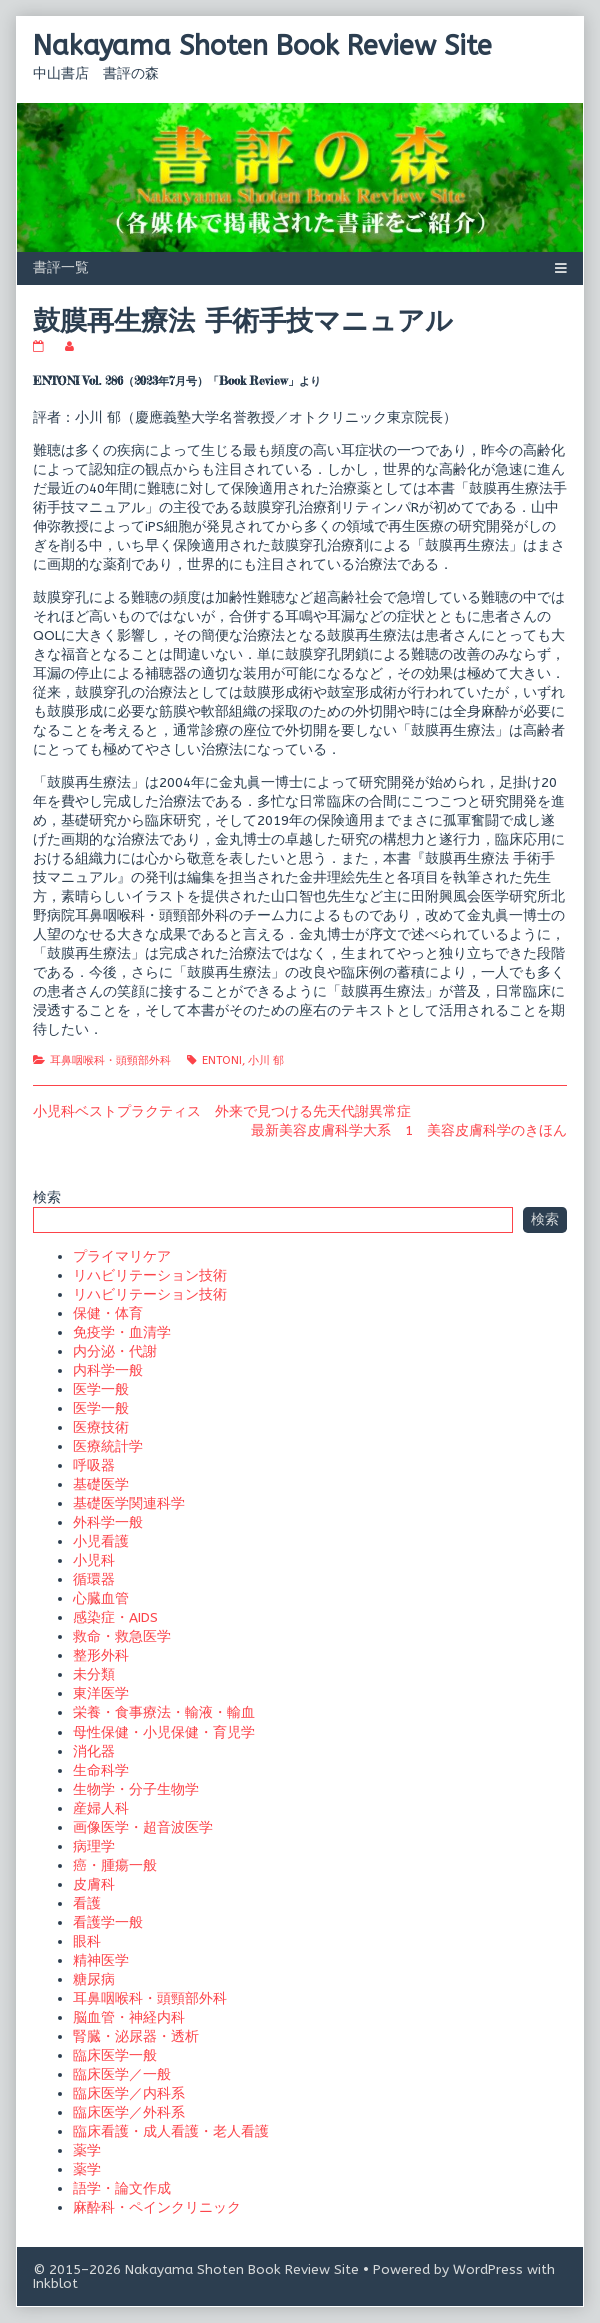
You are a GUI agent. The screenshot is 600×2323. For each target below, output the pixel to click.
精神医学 (101, 1960)
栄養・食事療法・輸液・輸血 (164, 1712)
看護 (87, 1903)
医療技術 (101, 1427)
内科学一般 (108, 1370)
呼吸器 (94, 1465)
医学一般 (101, 1389)
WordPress (488, 2269)
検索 (47, 1197)
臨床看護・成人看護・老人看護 (171, 2131)
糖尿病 (94, 1979)
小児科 (94, 1560)
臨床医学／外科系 (129, 2112)
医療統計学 (108, 1446)
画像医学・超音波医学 (143, 1827)
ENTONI (222, 1060)
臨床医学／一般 (122, 2074)
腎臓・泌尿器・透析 (136, 2036)
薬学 (87, 2150)
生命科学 (101, 1770)
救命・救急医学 (122, 1636)
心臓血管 (101, 1598)
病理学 (94, 1846)
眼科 (87, 1941)
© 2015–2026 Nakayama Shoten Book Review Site (196, 2269)
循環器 (94, 1579)
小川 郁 (266, 1060)
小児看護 (101, 1541)
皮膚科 (94, 1884)
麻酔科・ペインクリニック (157, 2207)
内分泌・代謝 (115, 1351)
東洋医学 (101, 1693)
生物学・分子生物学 (136, 1789)
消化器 (94, 1751)
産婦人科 (101, 1808)
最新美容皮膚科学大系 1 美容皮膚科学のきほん (409, 1130)
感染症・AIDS (115, 1617)
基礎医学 (101, 1484)
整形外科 (101, 1655)
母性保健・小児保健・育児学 (164, 1732)
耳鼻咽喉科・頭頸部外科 (110, 1060)
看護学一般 (108, 1922)
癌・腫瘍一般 (115, 1865)
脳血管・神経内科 (129, 2017)
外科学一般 (108, 1522)
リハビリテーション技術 (150, 1275)
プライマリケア (122, 1256)
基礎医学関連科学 (129, 1503)
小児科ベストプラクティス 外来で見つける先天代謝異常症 (222, 1111)
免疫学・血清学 (122, 1332)
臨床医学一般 (115, 2055)
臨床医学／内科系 (129, 2093)
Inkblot (55, 2283)
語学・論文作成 (122, 2188)
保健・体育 (108, 1313)
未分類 (94, 1674)
